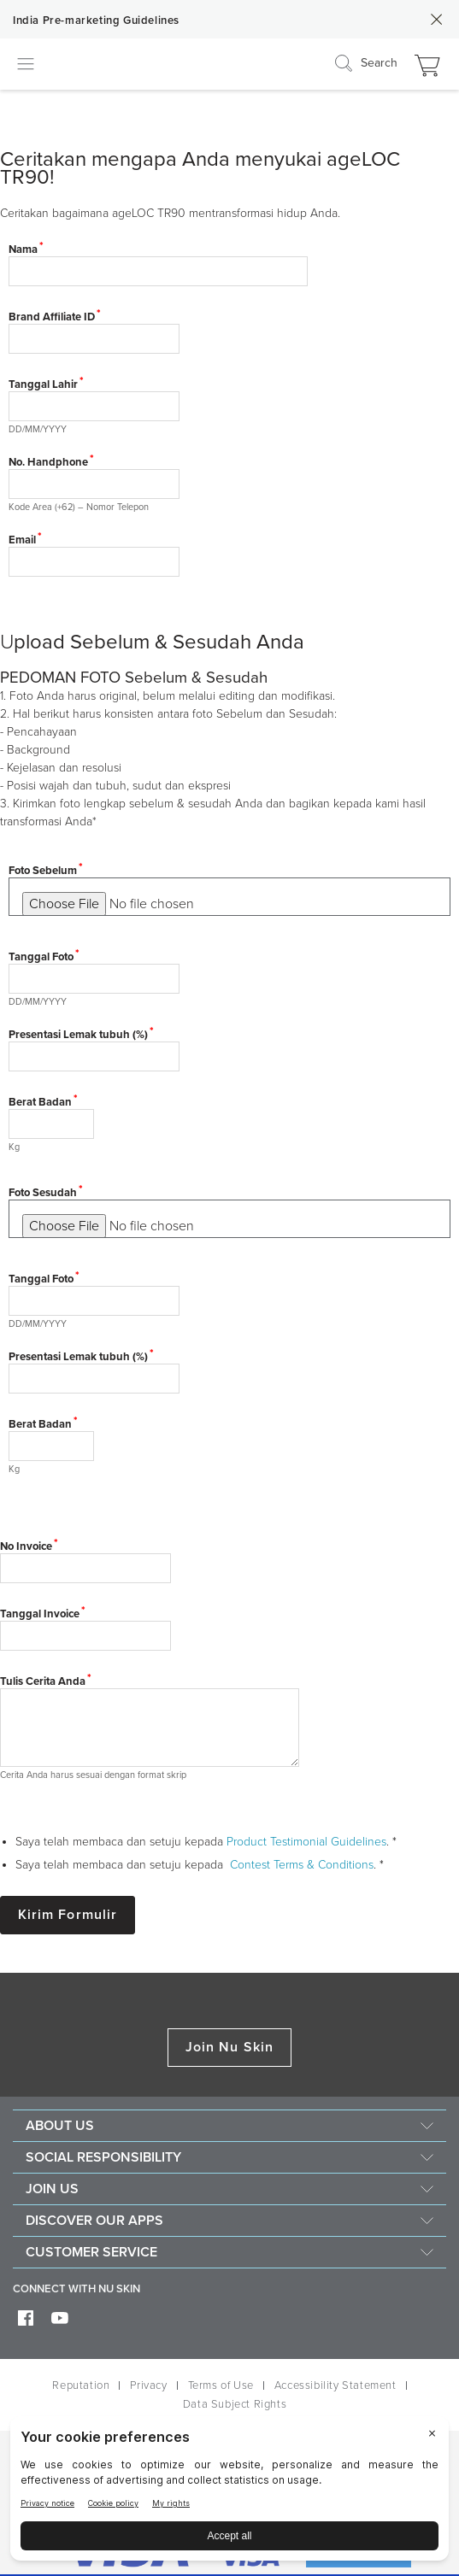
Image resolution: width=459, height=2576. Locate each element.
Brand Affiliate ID (52, 317)
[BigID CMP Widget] (229, 2492)
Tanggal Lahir (43, 384)
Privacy (148, 2385)
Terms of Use (221, 2385)
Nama (23, 249)
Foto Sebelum (43, 870)
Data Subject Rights (234, 2404)
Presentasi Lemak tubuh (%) (78, 1035)
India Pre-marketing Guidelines (96, 20)
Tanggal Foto (41, 957)
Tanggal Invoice (39, 1614)
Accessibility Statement (335, 2385)
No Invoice (26, 1546)
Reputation (80, 2385)
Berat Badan (40, 1102)
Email (22, 540)
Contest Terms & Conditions (302, 1864)
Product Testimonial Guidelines (306, 1841)
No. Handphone (48, 462)
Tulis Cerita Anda (42, 1681)
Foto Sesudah (43, 1193)
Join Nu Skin (229, 2047)
